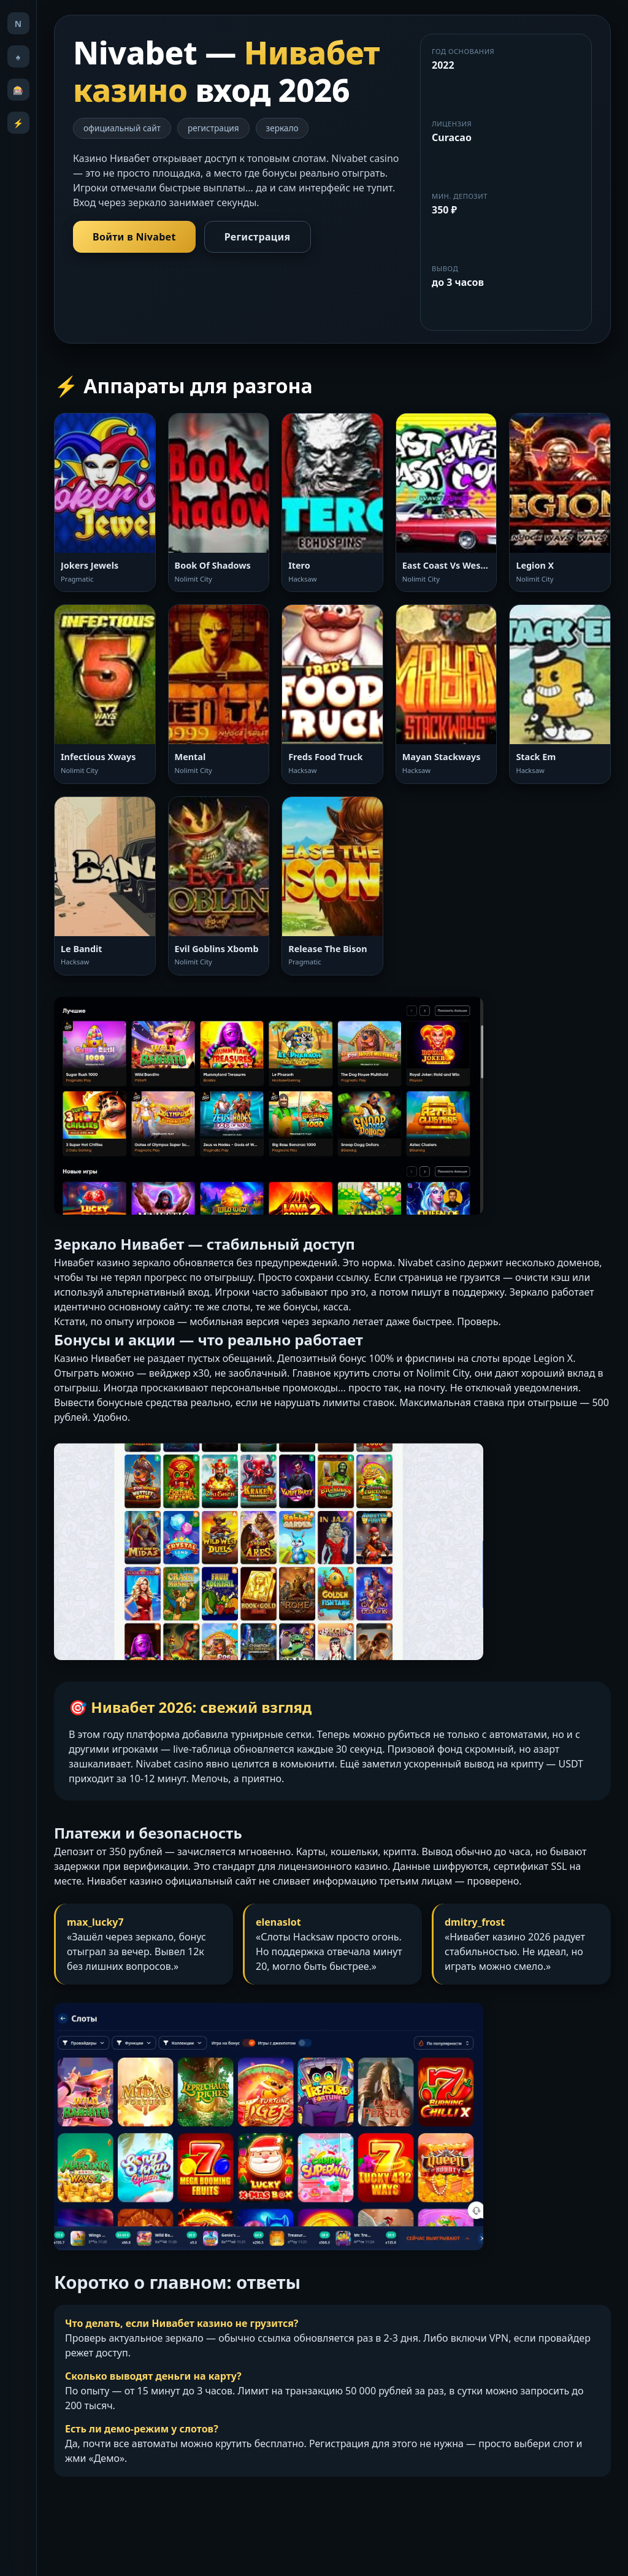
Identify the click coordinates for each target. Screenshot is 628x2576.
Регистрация (257, 237)
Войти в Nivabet (134, 237)
